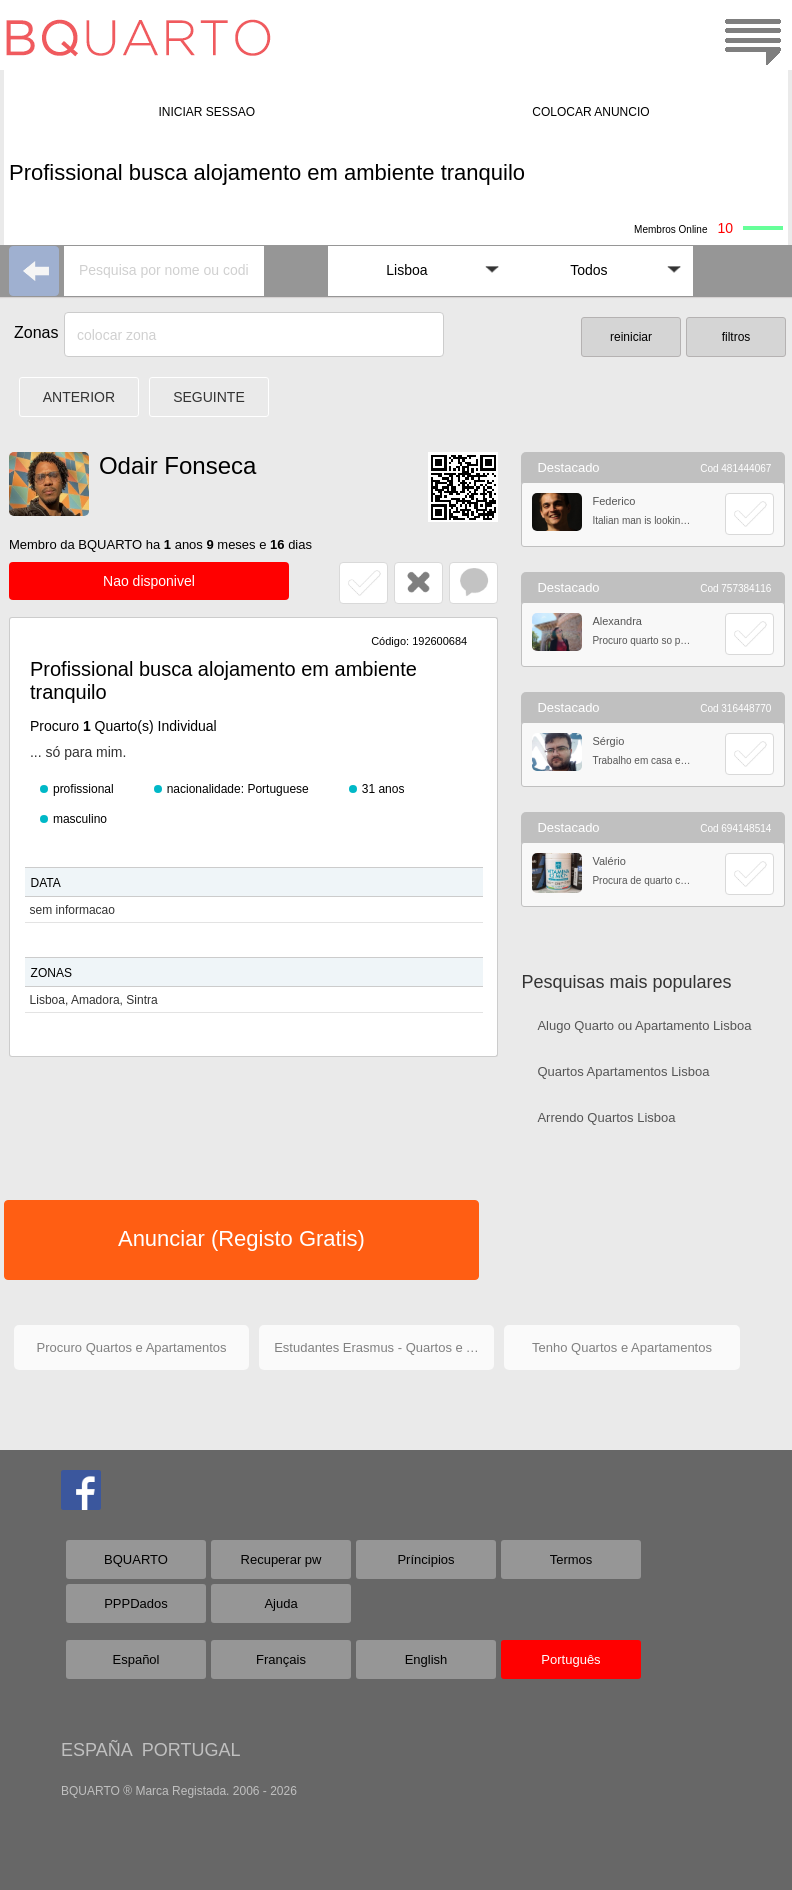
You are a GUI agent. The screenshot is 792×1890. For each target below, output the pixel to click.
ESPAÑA (96, 1750)
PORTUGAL (191, 1750)
